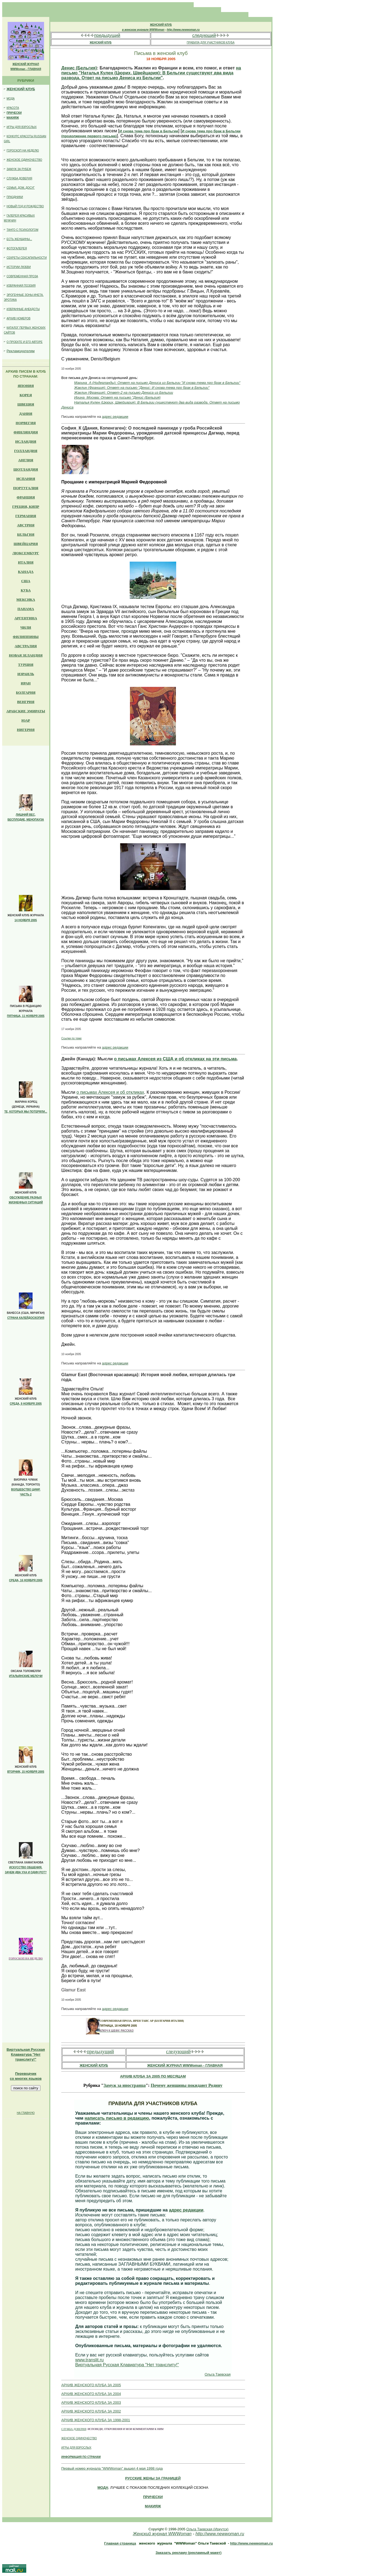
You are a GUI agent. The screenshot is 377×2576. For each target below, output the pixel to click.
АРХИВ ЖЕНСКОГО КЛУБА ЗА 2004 (91, 2394)
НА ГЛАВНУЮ (25, 2112)
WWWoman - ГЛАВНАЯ (25, 69)
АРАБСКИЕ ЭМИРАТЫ (25, 711)
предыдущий (107, 35)
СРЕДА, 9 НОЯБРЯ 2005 (26, 1403)
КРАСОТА (13, 107)
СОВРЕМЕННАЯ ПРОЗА (22, 276)
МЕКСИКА (25, 599)
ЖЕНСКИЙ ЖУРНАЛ (25, 64)
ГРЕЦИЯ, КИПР (25, 506)
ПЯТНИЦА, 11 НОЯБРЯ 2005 (26, 1015)
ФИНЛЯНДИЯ (25, 432)
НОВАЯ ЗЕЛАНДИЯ (25, 655)
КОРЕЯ (25, 395)
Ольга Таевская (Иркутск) (207, 2529)
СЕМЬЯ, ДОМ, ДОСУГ (21, 187)
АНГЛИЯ (25, 460)
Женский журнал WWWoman (162, 2533)
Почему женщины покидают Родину (186, 2085)
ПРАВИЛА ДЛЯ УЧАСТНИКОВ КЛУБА (210, 42)
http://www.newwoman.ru (183, 29)
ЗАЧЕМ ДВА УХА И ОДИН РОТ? (26, 1872)
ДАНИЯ (25, 414)
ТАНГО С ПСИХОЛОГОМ (22, 229)
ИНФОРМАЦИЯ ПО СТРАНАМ (81, 2456)
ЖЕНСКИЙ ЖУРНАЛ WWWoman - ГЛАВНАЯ (185, 2065)
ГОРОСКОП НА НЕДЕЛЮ (23, 150)
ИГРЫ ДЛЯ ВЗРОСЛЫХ (22, 127)
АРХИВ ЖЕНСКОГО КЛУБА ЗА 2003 (91, 2402)
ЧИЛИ (25, 627)
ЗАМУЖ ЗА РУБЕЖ (19, 169)
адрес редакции (115, 417)
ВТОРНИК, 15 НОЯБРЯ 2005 (25, 1771)
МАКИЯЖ (13, 117)
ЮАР (25, 720)
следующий (204, 35)
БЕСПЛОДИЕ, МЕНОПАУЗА (25, 819)
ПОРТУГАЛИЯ (25, 488)
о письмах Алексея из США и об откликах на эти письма (175, 1059)
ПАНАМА (26, 609)
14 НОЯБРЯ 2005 (25, 920)
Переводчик (25, 2074)
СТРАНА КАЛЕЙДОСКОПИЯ (25, 1317)
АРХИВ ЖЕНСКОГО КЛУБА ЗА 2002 (91, 2411)
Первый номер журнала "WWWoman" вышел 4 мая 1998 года (112, 2468)
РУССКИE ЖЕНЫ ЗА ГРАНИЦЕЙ (153, 2478)
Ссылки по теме (71, 1038)
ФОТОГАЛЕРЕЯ (17, 248)
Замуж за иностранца (124, 2085)
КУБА (26, 590)
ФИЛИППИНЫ (26, 637)
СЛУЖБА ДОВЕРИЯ (19, 178)
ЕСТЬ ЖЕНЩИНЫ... (19, 239)
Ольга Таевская (218, 2374)
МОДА (10, 98)
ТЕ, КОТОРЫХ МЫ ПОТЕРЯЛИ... (25, 1111)
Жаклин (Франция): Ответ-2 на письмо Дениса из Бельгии (123, 392)
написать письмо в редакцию (117, 2118)
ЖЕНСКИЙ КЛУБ (21, 89)
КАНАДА (26, 572)
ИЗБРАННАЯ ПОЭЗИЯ (21, 285)
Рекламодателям (21, 351)
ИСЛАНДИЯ (25, 441)
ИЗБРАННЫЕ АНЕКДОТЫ (23, 309)
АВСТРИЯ (25, 525)
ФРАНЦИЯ (26, 497)
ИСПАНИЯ (25, 479)
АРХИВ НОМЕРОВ (18, 318)
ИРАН (26, 683)
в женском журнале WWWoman (143, 29)
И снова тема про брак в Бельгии (148, 131)
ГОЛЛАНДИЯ (25, 451)
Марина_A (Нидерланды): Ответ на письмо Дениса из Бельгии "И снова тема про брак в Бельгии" (157, 383)
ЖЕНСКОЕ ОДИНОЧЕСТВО (24, 159)
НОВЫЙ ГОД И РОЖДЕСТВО (25, 206)
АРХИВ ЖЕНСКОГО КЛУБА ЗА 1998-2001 (95, 2420)
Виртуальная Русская (26, 2049)
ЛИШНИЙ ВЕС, (26, 814)
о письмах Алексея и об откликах (110, 1092)
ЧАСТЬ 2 (26, 1494)
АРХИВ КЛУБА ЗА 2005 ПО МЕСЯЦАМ (153, 2076)
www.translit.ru (89, 2360)
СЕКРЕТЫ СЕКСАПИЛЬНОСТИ (27, 257)
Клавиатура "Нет (25, 2054)
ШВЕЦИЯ (25, 404)
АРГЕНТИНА (25, 618)
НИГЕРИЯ (26, 730)
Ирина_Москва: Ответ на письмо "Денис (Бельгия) (117, 397)
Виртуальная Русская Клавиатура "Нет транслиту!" (127, 2364)
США (25, 581)
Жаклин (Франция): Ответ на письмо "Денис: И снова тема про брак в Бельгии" (142, 388)
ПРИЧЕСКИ (14, 112)
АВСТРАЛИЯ (26, 646)
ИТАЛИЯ (26, 562)
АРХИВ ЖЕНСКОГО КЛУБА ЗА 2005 (91, 2385)
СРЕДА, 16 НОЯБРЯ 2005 (25, 1580)
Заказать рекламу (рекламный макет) (188, 2553)
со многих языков (26, 2078)
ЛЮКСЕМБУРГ (25, 553)
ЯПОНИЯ (26, 386)
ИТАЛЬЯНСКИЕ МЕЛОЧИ (25, 1676)
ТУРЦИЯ (25, 665)
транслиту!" (25, 2059)
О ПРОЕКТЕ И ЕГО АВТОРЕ (25, 341)
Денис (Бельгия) (79, 68)
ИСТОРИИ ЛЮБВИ (19, 267)
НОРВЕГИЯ (26, 423)
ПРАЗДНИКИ (15, 197)
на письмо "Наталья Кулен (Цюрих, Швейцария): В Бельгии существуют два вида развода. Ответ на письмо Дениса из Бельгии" (151, 73)
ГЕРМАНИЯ (25, 516)
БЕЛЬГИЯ (25, 534)
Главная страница (120, 2543)
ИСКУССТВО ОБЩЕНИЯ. (25, 1867)
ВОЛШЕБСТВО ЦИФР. (25, 1489)
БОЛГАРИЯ (25, 692)
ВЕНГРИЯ (25, 702)
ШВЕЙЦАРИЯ (26, 544)
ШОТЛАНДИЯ (25, 469)
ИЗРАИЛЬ (25, 674)
